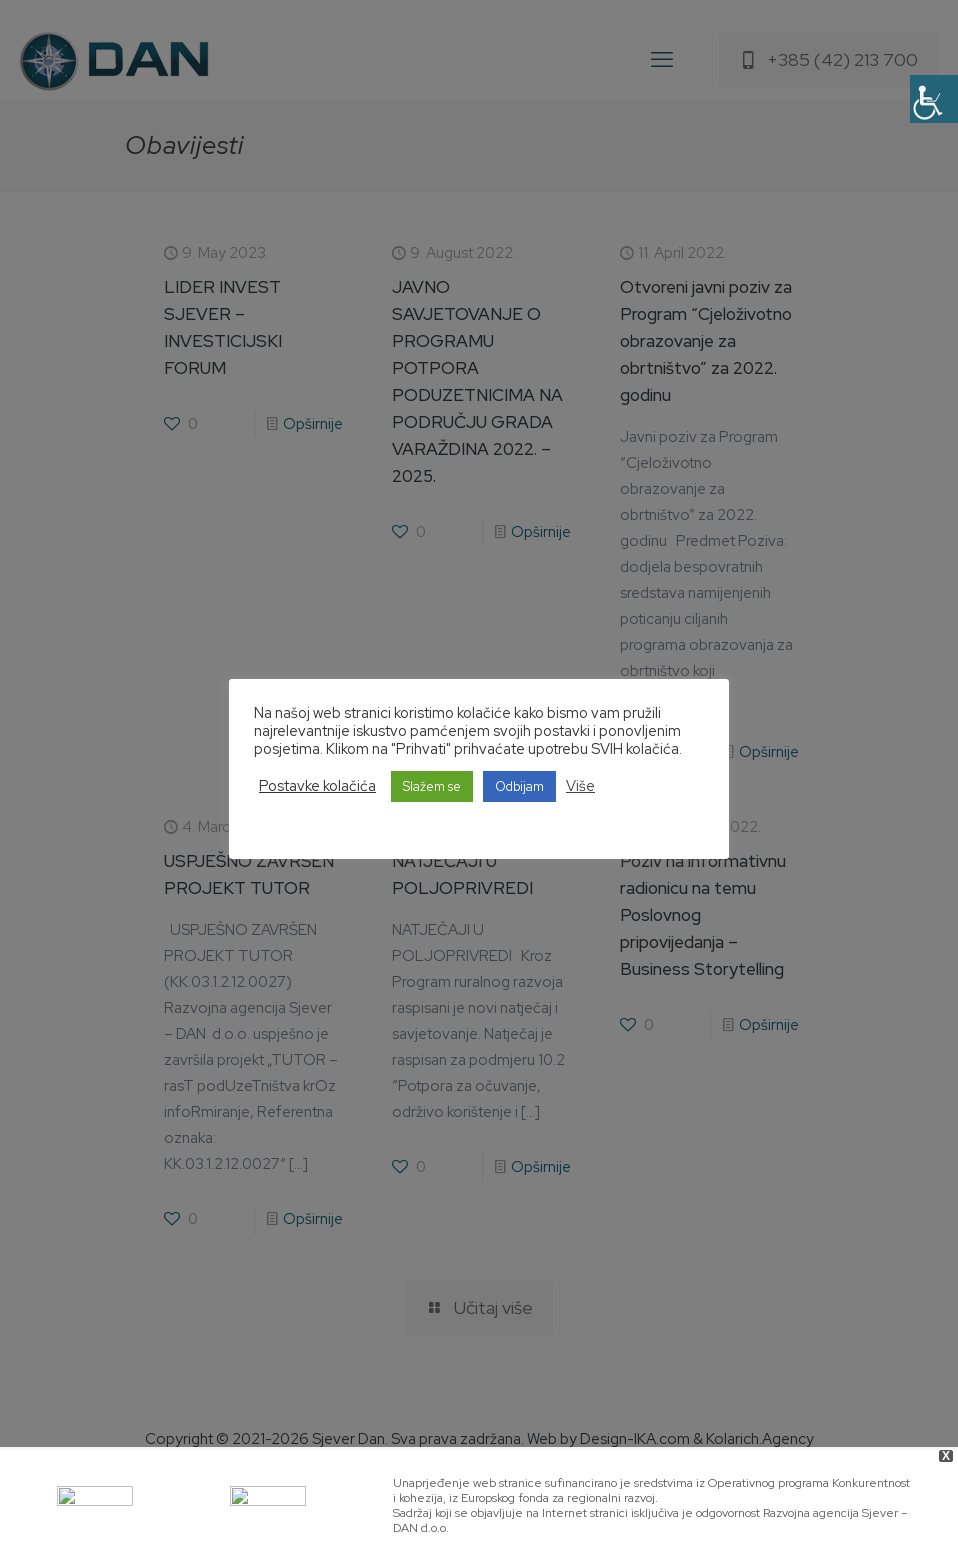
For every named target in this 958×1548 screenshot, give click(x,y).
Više (580, 786)
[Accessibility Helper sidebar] (934, 99)
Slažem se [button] (432, 786)
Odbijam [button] (519, 786)
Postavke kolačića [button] (317, 786)
